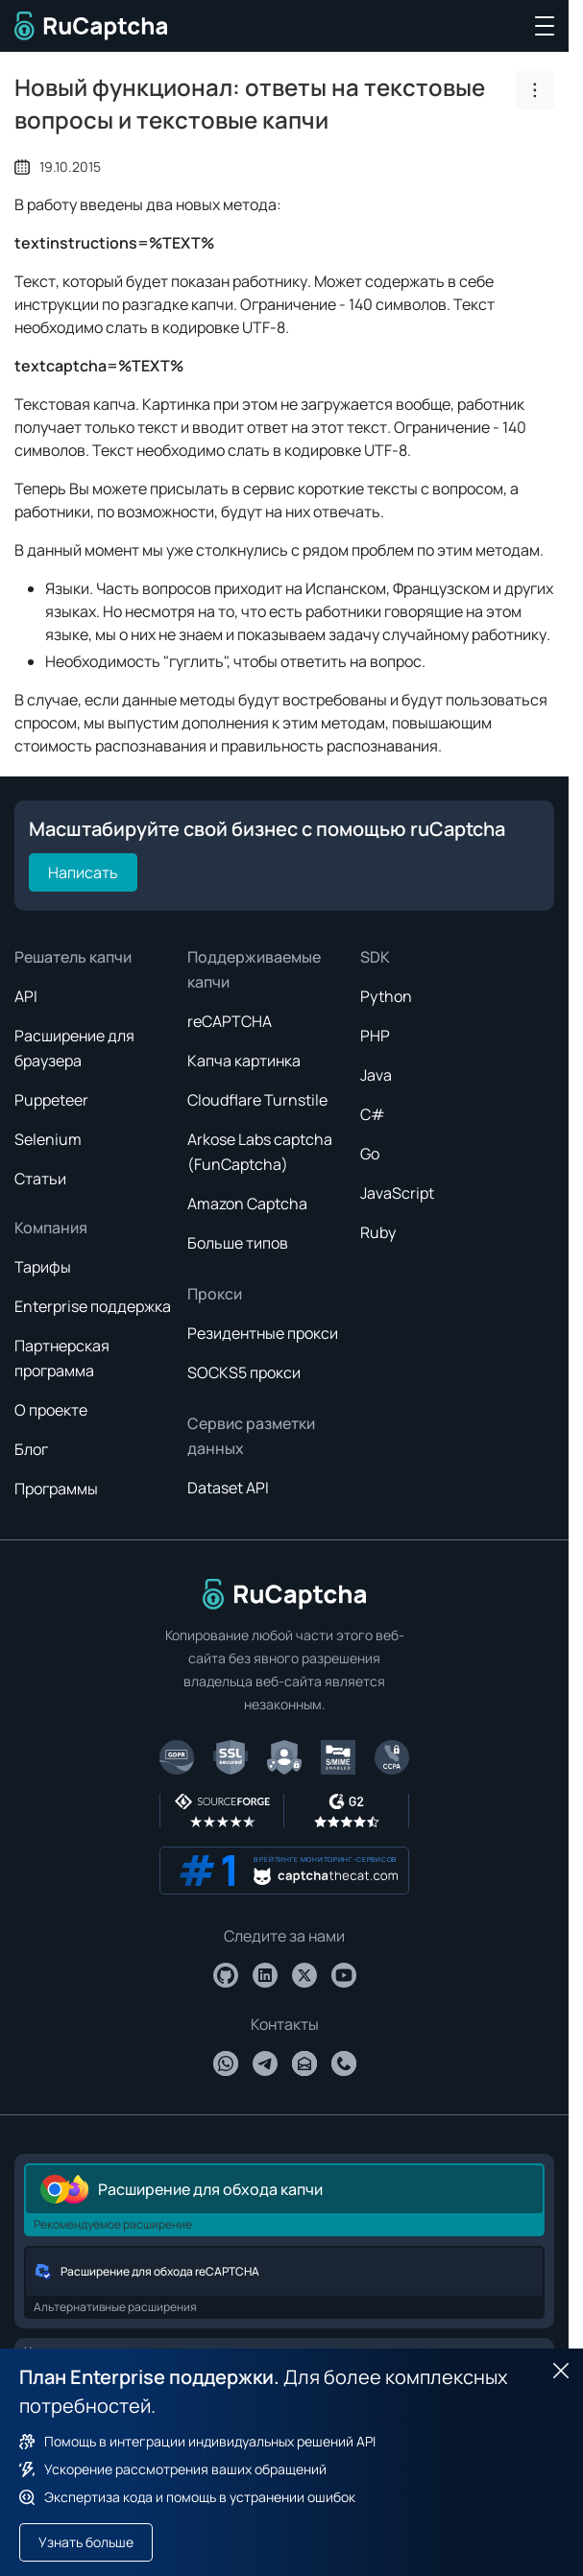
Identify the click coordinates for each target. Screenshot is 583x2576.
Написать (83, 872)
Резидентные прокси (262, 1333)
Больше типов (237, 1242)
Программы (56, 1488)
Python (386, 996)
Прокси (214, 1293)
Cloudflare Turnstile (257, 1099)
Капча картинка (244, 1060)
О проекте (50, 1409)
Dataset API (228, 1487)
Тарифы (42, 1266)
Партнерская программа (61, 1358)
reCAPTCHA (229, 1021)
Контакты (285, 2024)
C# (372, 1114)
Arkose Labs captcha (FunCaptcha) (259, 1152)
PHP (375, 1035)
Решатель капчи (73, 956)
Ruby (378, 1232)
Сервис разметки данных (251, 1436)
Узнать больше (86, 2542)
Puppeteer (51, 1099)
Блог (31, 1449)
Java (376, 1074)
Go (369, 1153)
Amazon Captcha (247, 1203)
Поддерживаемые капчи (254, 969)
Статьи (40, 1178)
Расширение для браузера (74, 1048)
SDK (375, 956)
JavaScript (397, 1193)
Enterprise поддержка (92, 1306)
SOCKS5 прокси (244, 1372)
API (25, 996)
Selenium (48, 1139)
